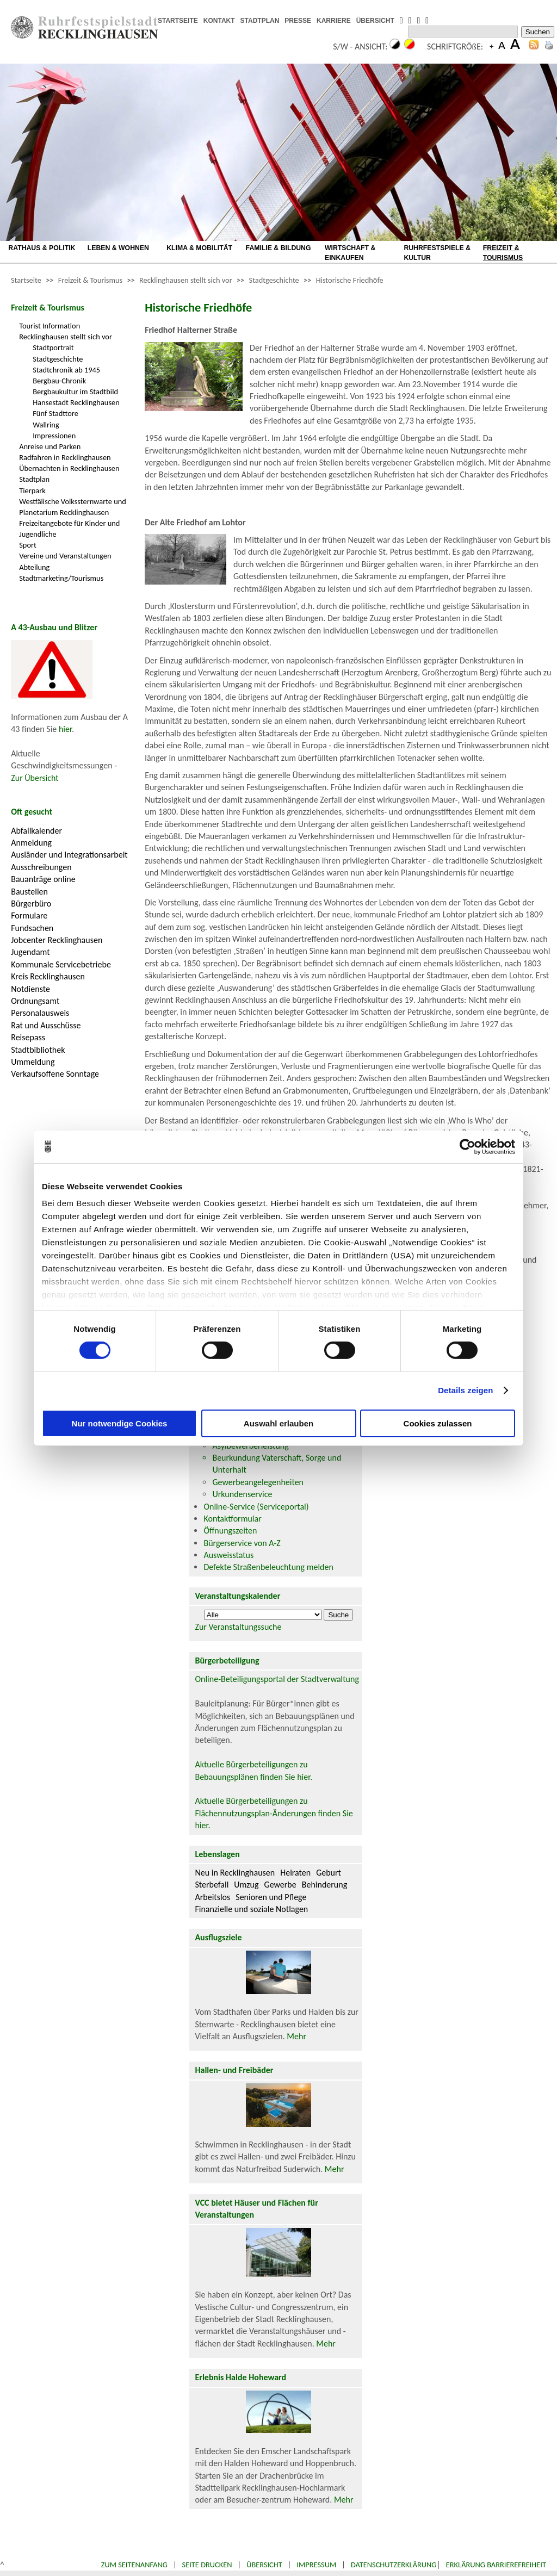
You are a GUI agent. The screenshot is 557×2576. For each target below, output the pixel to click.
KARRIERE (334, 20)
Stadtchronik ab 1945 (66, 370)
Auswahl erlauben (278, 1423)
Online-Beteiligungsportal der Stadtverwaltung (277, 1679)
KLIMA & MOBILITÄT (199, 248)
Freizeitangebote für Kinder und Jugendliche (69, 528)
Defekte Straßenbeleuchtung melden (268, 1567)
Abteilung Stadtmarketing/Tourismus (61, 572)
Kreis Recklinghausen (48, 976)
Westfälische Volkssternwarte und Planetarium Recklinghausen (72, 506)
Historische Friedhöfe (349, 280)
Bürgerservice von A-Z (241, 1543)
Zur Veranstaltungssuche (238, 1627)
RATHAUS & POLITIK (41, 248)
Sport (27, 545)
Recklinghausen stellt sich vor (185, 280)
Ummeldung (32, 1062)
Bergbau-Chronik (59, 381)
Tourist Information (49, 326)
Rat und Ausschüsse (46, 1025)
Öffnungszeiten (230, 1530)
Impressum (316, 2564)
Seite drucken (207, 2564)
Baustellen (29, 891)
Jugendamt (30, 952)
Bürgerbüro (31, 903)
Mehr (296, 2036)
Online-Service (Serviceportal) (255, 1506)
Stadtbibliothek (38, 1050)
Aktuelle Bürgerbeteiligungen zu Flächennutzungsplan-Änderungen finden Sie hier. (273, 1813)
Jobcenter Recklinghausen (56, 940)
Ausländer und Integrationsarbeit (69, 854)
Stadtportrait (53, 347)
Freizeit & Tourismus (90, 280)
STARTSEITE (178, 20)
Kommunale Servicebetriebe (61, 964)
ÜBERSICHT (375, 20)
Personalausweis (40, 1013)
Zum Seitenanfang (134, 2564)
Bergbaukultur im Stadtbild (75, 391)
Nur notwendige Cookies (120, 1423)
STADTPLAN (260, 20)
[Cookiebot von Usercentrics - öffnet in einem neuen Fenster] (467, 1146)
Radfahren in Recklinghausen (64, 457)
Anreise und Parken (50, 446)
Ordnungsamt (35, 1001)
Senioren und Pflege (271, 1897)
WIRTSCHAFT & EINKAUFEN (350, 252)
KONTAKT (219, 20)
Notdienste (30, 989)
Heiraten (295, 1872)
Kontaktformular (232, 1518)
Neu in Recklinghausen (235, 1872)
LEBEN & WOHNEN (118, 248)
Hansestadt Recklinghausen (76, 402)
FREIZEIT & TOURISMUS (503, 252)
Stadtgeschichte (274, 280)
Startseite (26, 280)
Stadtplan (34, 479)
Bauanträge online (43, 879)
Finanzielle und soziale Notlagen (251, 1909)
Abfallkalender (36, 830)
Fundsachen (32, 928)
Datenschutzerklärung (394, 2564)
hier (65, 729)
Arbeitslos (212, 1897)
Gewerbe (280, 1884)
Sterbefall (211, 1884)
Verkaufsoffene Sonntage (55, 1074)
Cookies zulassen (438, 1423)
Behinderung (324, 1884)
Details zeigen (465, 1390)
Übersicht (264, 2564)
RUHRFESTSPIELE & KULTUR (437, 252)
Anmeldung (31, 842)
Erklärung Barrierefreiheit (496, 2564)
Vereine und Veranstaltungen (65, 556)
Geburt (328, 1872)
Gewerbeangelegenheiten (258, 1482)
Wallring (46, 425)
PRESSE (297, 20)
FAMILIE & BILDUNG (278, 248)
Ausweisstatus (228, 1555)
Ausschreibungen (41, 867)
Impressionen (54, 435)
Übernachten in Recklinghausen (69, 468)
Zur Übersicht (34, 778)
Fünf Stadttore (55, 413)
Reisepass (28, 1037)
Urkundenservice (242, 1494)
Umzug (246, 1884)
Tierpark (32, 490)
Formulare (29, 915)
